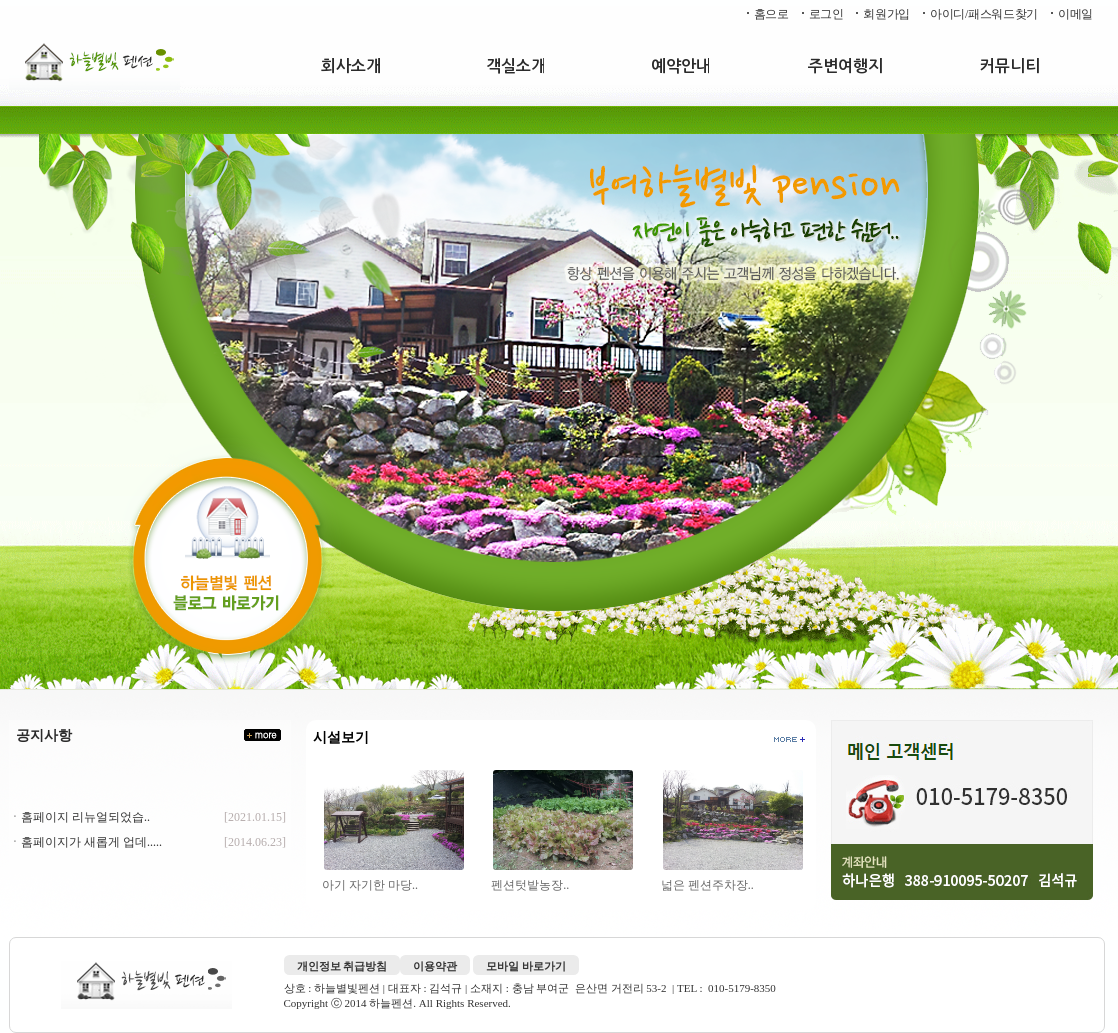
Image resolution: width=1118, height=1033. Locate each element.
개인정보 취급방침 (342, 966)
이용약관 (435, 966)
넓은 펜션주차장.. (709, 885)
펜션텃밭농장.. (531, 885)
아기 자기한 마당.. (371, 885)
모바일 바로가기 (526, 966)
